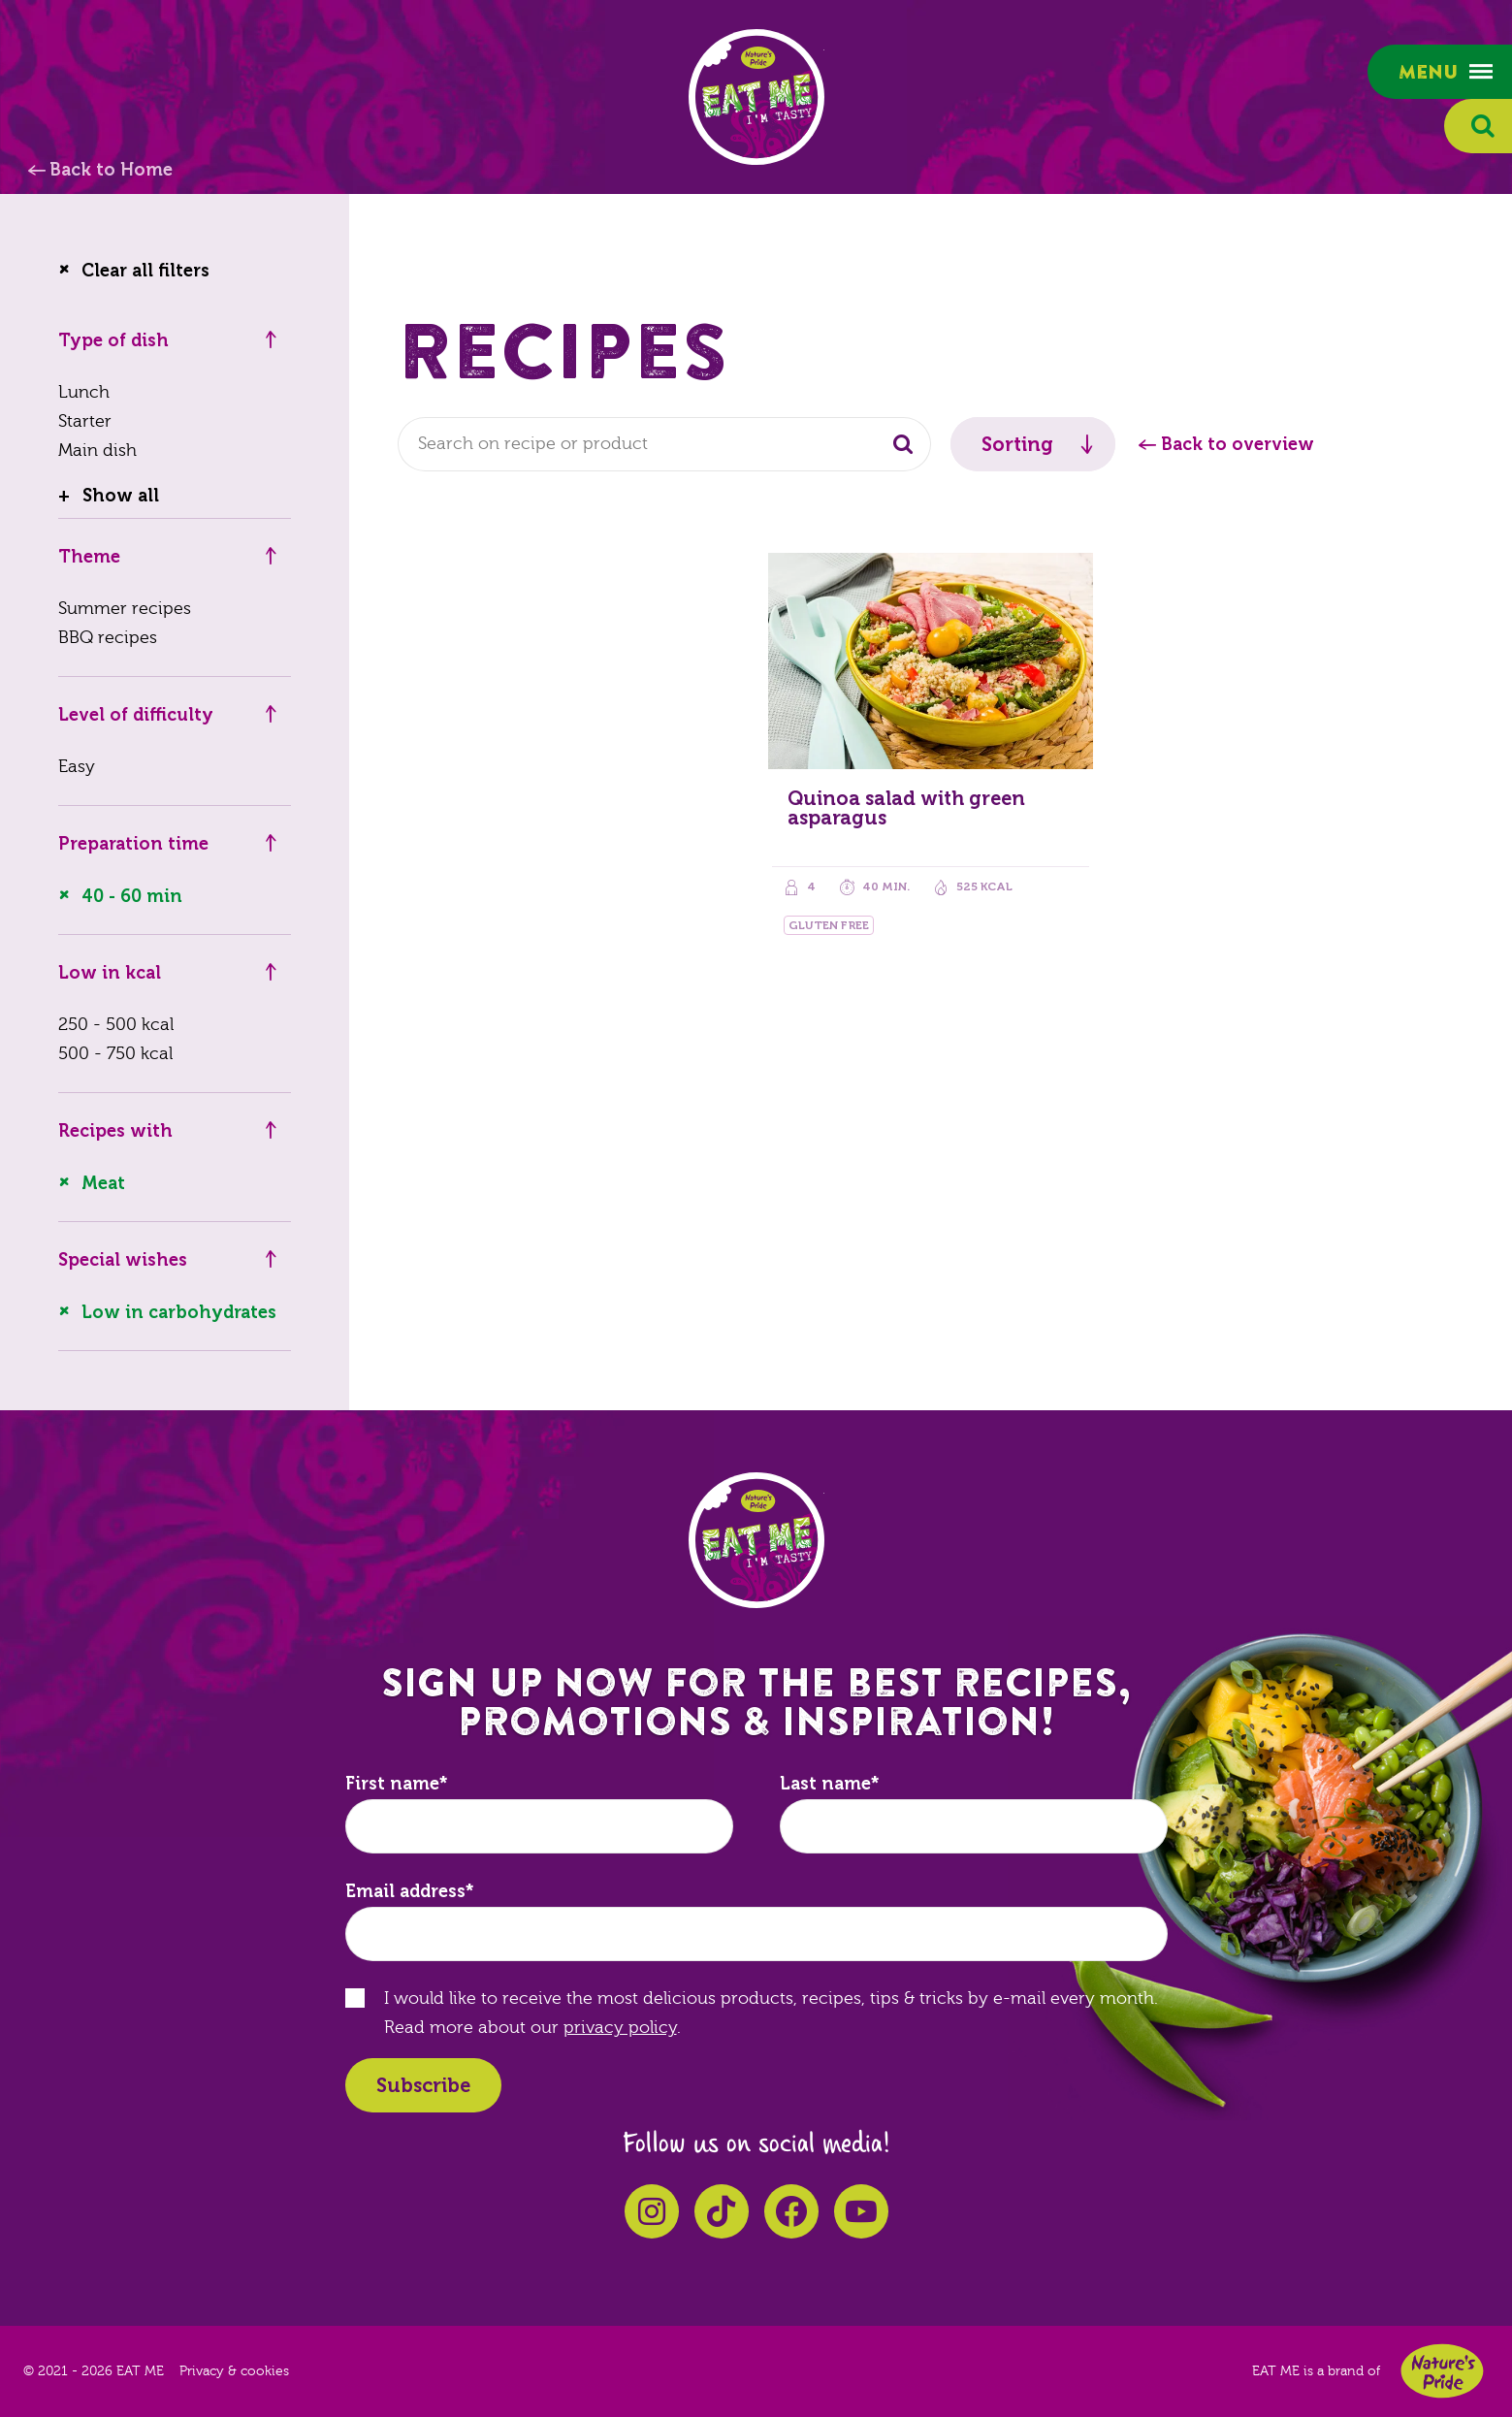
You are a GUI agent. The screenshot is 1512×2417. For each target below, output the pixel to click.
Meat (103, 1183)
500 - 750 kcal (115, 1054)
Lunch (84, 392)
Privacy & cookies (234, 2371)
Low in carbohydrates (178, 1312)
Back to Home (111, 169)
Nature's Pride (1442, 2370)
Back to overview (1237, 444)
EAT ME (756, 97)
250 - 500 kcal (116, 1025)
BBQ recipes (107, 638)
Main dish (97, 450)
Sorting (1017, 444)
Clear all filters (145, 270)
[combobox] (664, 444)
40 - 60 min (131, 896)
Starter (85, 421)
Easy (76, 767)
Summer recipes (124, 608)
